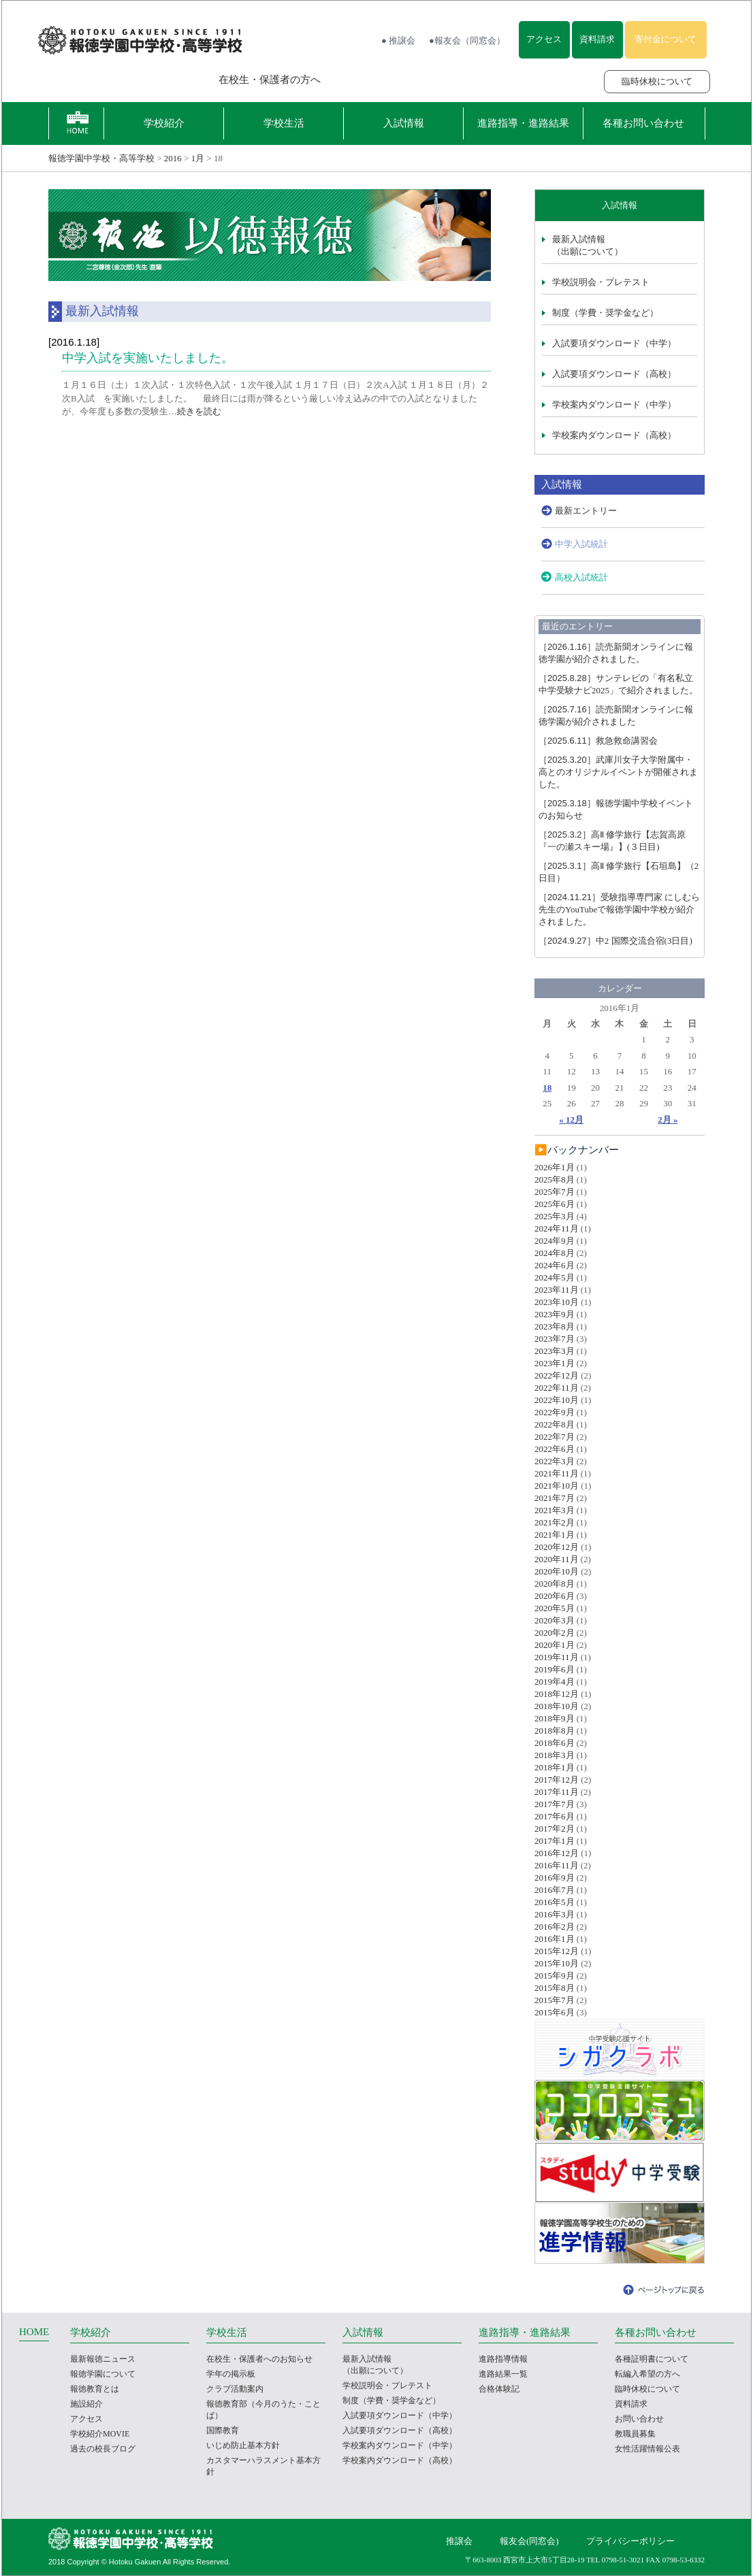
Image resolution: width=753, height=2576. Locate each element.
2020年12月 (556, 1547)
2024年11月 (556, 1228)
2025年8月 (554, 1179)
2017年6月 (554, 1816)
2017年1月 (554, 1841)
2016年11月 (556, 1865)
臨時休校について (657, 81)
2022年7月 (554, 1437)
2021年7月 (554, 1498)
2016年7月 (554, 1890)
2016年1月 (554, 1939)
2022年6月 (554, 1449)
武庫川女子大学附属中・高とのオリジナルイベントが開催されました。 (618, 772)
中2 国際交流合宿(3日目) (615, 941)
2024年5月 (554, 1277)
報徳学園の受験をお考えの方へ (114, 79)
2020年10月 (556, 1571)
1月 (198, 158)
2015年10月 (556, 1963)
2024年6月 (554, 1265)
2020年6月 (554, 1596)
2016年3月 (554, 1914)
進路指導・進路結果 (523, 123)
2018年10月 (556, 1706)
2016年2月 (554, 1926)
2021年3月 (554, 1510)
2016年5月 (554, 1902)
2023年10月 (556, 1302)
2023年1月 (554, 1363)
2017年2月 (554, 1828)
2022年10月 (556, 1400)
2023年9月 (554, 1314)
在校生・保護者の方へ (270, 79)
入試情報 (403, 123)
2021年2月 (554, 1522)
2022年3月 (554, 1461)
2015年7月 (554, 2000)
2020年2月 (554, 1633)
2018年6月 (554, 1743)
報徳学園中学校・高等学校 (101, 158)
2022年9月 (554, 1412)
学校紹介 (164, 123)
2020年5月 (554, 1608)
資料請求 (597, 39)
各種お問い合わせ (643, 123)
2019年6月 (554, 1669)
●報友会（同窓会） (467, 40)
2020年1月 (554, 1645)
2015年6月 (554, 2012)
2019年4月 (554, 1682)
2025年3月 (554, 1216)
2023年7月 (554, 1339)
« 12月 (571, 1119)
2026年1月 (554, 1167)
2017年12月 (556, 1779)
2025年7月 (554, 1192)
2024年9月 (554, 1241)
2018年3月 (554, 1755)
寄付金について (665, 39)
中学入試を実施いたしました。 (148, 358)
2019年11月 (556, 1657)
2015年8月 (554, 1988)
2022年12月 (556, 1375)
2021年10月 (556, 1486)
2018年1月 (554, 1767)
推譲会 (459, 2541)
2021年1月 (554, 1535)
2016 (173, 158)
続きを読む (199, 411)
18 (547, 1088)
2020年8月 (554, 1584)
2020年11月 (556, 1559)
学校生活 (283, 123)
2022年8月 (554, 1424)
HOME (34, 2331)
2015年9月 (554, 1975)
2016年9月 (554, 1877)
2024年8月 (554, 1253)
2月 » (667, 1119)
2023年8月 (554, 1326)
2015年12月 (556, 1951)
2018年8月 (554, 1730)
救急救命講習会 (598, 741)
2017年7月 (554, 1804)
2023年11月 (556, 1290)
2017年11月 (556, 1792)
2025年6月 (554, 1204)
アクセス (544, 39)
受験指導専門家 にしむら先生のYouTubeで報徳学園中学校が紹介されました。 (619, 909)
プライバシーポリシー (630, 2541)
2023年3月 (554, 1351)
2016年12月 (556, 1853)
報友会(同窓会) (529, 2541)
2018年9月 (554, 1718)
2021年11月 (556, 1473)
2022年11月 (556, 1388)
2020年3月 (554, 1620)
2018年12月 (556, 1694)
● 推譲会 (398, 40)
